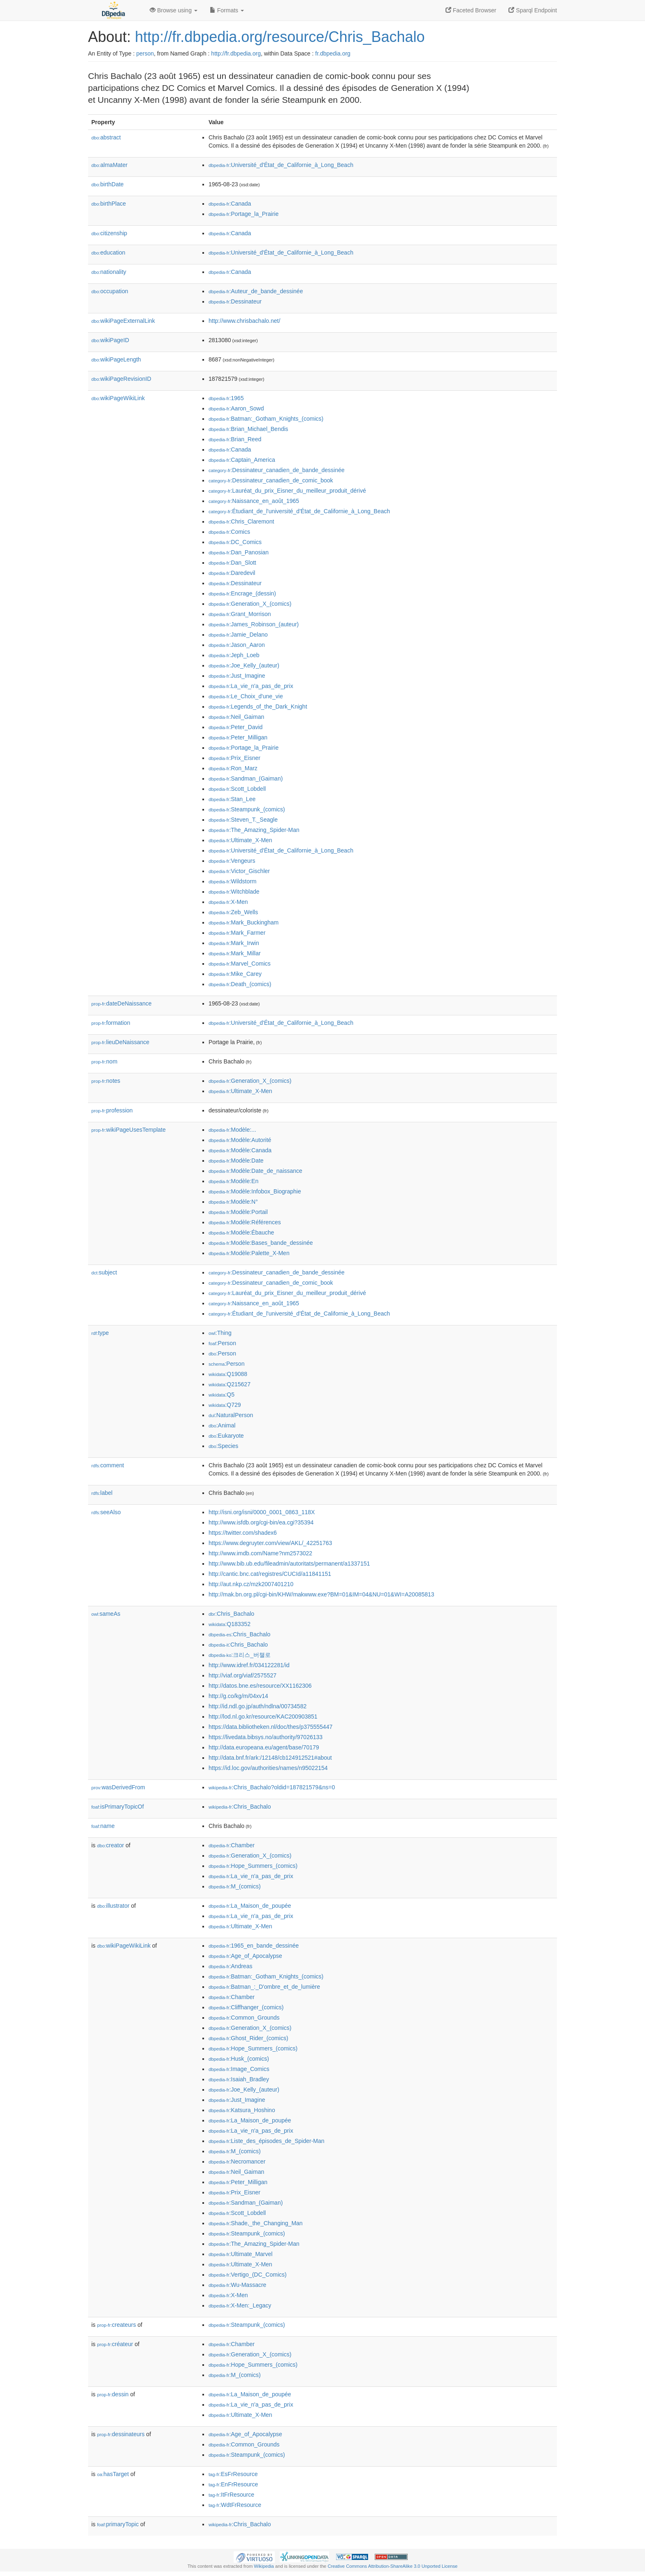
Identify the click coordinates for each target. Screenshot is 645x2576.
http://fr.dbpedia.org (236, 53)
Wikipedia (264, 2566)
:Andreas (230, 1966)
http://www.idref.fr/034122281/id (249, 1665)
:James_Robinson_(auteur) (254, 624)
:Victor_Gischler (239, 871)
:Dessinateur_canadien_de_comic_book (271, 480)
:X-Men (228, 902)
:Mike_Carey (235, 974)
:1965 (226, 398)
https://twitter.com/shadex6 (243, 1532)
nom (104, 1061)
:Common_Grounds (244, 2017)
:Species (223, 1446)
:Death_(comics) (240, 984)
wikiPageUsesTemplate (128, 1129)
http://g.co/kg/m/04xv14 (238, 1696)
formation (110, 1022)
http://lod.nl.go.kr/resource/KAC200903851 (263, 1716)
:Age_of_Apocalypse (245, 1956)
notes (105, 1080)
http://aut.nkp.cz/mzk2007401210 (251, 1584)
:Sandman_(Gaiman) (246, 778)
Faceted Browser (471, 10)
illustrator (113, 1905)
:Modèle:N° (233, 1201)
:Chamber (232, 1845)
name (103, 1826)
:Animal (222, 1425)
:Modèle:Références (245, 1222)
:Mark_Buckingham (243, 922)
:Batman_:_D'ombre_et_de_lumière (264, 1986)
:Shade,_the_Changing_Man (256, 2223)
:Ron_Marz (233, 768)
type (100, 1333)
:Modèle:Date (236, 1160)
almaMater (109, 165)
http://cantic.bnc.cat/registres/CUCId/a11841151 (270, 1574)
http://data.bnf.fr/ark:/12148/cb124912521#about (270, 1757)
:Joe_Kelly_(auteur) (244, 665)
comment (107, 1465)
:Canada (230, 203)
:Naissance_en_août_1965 (254, 501)
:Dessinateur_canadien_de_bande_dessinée (277, 470)
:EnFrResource (233, 2484)
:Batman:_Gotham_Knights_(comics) (266, 418)
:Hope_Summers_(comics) (253, 1866)
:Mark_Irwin (234, 943)
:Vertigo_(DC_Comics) (248, 2274)
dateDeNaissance (121, 1003)
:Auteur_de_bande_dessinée (256, 291)
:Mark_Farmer (237, 932)
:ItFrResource (231, 2494)
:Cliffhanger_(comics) (246, 2007)
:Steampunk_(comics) (247, 809)
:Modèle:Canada (240, 1150)
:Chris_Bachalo (231, 1613)
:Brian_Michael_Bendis (248, 429)
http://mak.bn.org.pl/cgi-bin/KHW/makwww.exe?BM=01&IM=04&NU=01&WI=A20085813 (321, 1594)
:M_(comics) (235, 1886)
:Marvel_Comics (240, 963)
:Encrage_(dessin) (242, 593)
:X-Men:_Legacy (240, 2305)
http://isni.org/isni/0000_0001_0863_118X (262, 1512)
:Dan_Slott (232, 562)
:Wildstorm (233, 881)
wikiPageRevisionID (121, 378)
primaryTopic (118, 2524)
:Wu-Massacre (237, 2285)
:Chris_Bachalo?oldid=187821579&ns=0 (272, 1787)
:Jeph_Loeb (234, 655)
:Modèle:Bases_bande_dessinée (261, 1242)
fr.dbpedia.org (332, 53)
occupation (109, 291)
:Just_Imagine (237, 675)
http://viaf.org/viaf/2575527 (242, 1675)
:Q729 (225, 1405)
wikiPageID (110, 340)
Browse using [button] (173, 10)
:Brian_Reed (235, 439)
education (108, 252)
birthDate (107, 184)
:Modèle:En (233, 1181)
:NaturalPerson (231, 1415)
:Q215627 (230, 1384)
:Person (222, 1343)
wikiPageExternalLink (123, 320)
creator (110, 1845)
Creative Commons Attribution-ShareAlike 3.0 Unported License (392, 2566)
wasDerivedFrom (118, 1787)
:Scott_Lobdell (237, 788)
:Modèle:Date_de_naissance (255, 1171)
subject (104, 1272)
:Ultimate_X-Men (240, 840)
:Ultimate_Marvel (240, 2254)
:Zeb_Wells (233, 912)
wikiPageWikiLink (118, 398)
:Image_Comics (239, 2069)
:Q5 (221, 1394)
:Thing (220, 1333)
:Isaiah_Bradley (239, 2079)
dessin (113, 2394)
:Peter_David (235, 727)
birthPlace (108, 203)
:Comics (229, 531)
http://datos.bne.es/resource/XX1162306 (260, 1685)
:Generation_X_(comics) (250, 603)
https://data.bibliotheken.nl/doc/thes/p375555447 (270, 1727)
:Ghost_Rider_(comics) (248, 2038)
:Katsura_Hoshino (242, 2110)
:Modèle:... (232, 1129)
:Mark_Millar (235, 953)
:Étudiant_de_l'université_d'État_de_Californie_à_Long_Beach (299, 511)
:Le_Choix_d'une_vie (246, 696)
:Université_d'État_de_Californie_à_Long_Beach (281, 165)
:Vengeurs (232, 860)
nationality (108, 272)
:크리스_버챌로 (240, 1655)
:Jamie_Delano (238, 634)
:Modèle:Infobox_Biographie (255, 1191)
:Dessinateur (235, 301)
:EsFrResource (233, 2474)
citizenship (109, 233)
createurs (116, 2324)
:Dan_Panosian (239, 552)
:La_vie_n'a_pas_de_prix (251, 686)
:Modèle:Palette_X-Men (249, 1253)
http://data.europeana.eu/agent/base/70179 (264, 1747)
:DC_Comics (235, 542)
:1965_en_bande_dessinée (254, 1945)
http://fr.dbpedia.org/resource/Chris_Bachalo (280, 36)
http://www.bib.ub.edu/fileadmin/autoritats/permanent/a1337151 (289, 1563)
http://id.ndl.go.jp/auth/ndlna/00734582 (257, 1706)
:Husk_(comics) (239, 2058)
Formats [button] (227, 10)
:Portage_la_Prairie (243, 214)
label (101, 1493)
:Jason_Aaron (237, 645)
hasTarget (113, 2474)
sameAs (105, 1613)
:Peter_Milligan (238, 737)
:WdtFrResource (235, 2505)
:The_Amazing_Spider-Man (254, 830)
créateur (115, 2344)
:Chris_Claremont (241, 521)
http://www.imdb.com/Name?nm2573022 (260, 1553)
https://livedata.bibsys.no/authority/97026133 (265, 1737)
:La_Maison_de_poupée (250, 1905)
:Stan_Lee (232, 799)
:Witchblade (234, 891)
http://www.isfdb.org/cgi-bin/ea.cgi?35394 (261, 1522)
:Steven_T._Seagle (243, 819)
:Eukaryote (226, 1435)
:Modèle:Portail (238, 1212)
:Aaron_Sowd (236, 408)
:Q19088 (228, 1374)
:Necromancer (237, 2161)
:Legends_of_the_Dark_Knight (258, 706)
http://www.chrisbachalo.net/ (244, 320)
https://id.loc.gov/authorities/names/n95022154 (268, 1768)
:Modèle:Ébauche (241, 1232)
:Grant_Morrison (240, 614)
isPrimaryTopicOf (117, 1806)
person (145, 53)
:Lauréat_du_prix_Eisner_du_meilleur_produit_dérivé (287, 490)
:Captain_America (242, 459)
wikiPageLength (116, 359)
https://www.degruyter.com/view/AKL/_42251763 (270, 1543)
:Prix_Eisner (234, 758)
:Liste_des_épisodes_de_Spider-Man (267, 2141)
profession (112, 1110)
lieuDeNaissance (120, 1042)
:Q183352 (230, 1624)
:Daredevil (232, 573)
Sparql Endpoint (532, 10)
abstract (106, 137)
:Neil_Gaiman (236, 716)
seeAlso (106, 1512)
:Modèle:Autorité (240, 1140)
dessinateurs (120, 2434)
